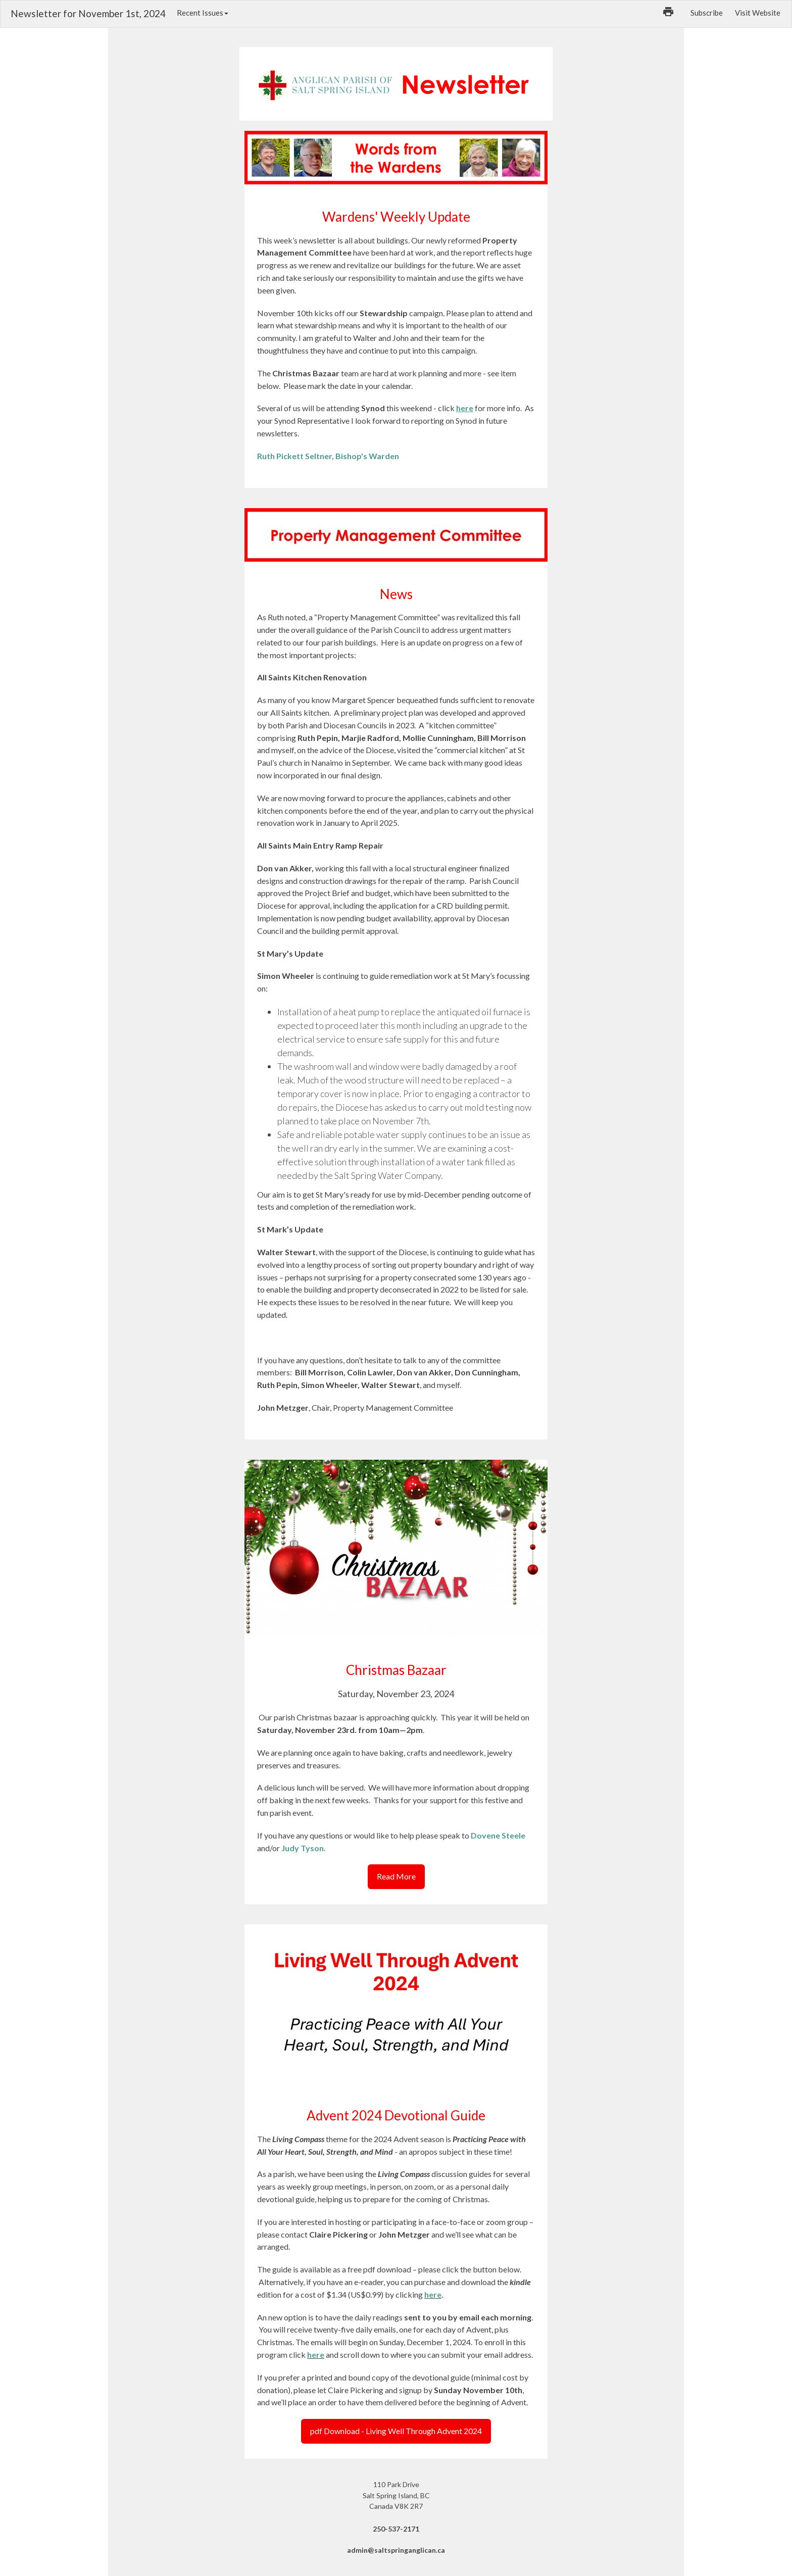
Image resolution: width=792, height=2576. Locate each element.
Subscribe (706, 12)
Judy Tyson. (303, 1848)
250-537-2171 (396, 2528)
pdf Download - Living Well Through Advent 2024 (396, 2431)
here (432, 2294)
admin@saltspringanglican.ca (396, 2550)
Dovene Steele (498, 1835)
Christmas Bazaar (396, 1670)
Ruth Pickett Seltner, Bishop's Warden (328, 456)
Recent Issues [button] (202, 12)
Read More (396, 1876)
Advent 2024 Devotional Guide (396, 2115)
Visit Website (757, 12)
